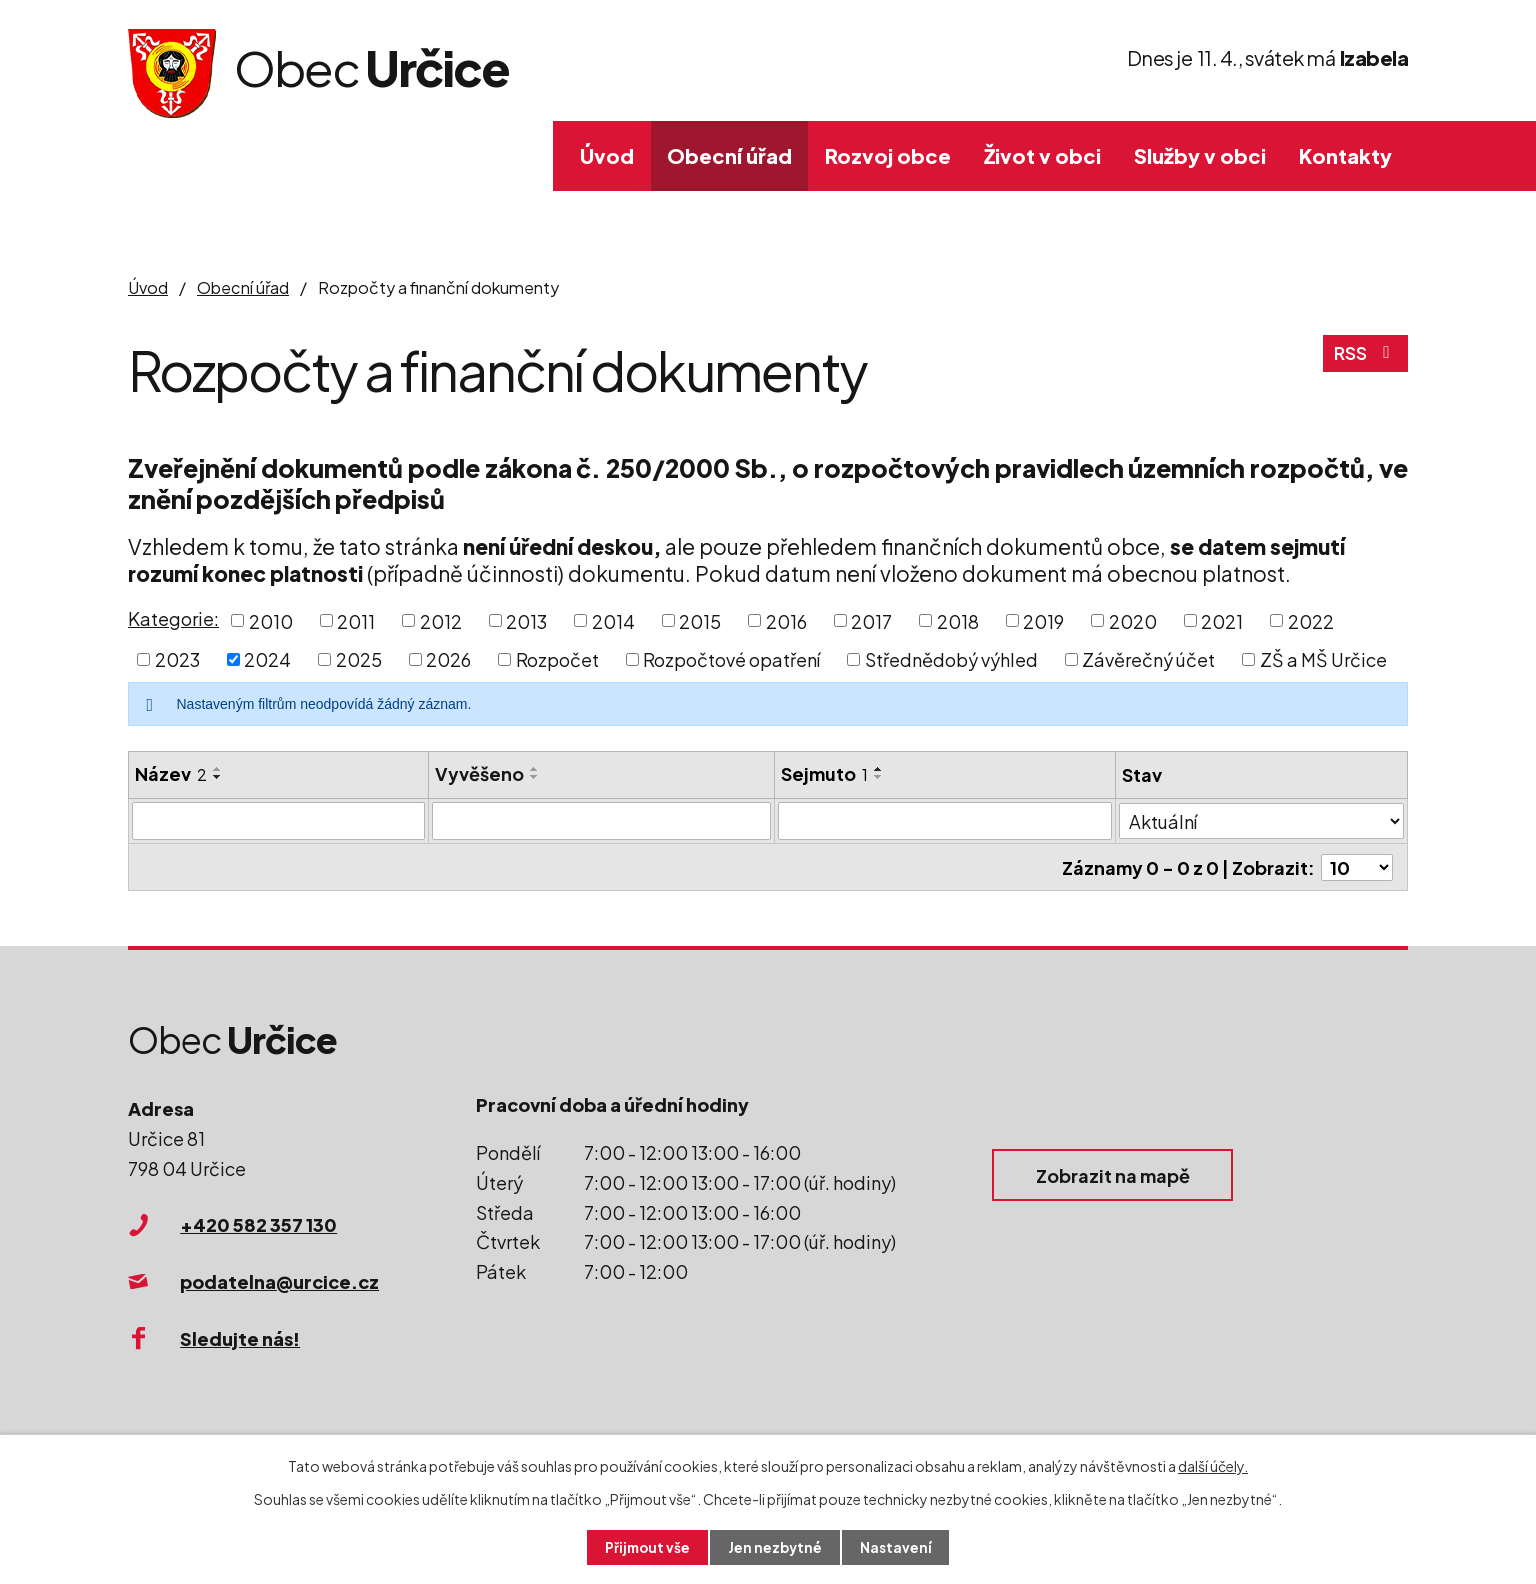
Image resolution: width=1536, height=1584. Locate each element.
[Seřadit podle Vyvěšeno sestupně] (535, 777)
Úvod (607, 155)
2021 (1222, 620)
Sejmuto (824, 773)
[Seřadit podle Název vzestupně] (218, 769)
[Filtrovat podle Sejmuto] (945, 821)
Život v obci (1042, 155)
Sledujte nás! (240, 1336)
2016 (786, 620)
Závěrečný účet (1148, 659)
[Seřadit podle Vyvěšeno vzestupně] (535, 769)
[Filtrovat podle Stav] (1261, 820)
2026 (448, 659)
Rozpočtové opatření (731, 659)
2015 (700, 620)
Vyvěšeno (479, 773)
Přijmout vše (646, 1547)
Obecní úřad (729, 155)
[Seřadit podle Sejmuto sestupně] (879, 777)
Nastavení (898, 1547)
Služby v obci (1200, 155)
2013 (526, 620)
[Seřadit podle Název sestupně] (218, 777)
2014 (613, 620)
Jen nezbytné (776, 1547)
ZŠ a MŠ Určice (1323, 659)
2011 (356, 620)
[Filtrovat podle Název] (278, 821)
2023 (177, 659)
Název (171, 773)
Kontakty (1345, 155)
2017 (871, 620)
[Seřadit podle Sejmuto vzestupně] (879, 769)
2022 (1311, 620)
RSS (1365, 356)
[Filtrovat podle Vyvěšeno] (602, 821)
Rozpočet (557, 659)
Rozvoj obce (888, 155)
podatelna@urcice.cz (279, 1279)
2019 (1043, 620)
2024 (267, 659)
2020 (1133, 620)
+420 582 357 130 (258, 1223)
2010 (271, 620)
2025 (359, 659)
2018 (958, 620)
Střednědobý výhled (951, 659)
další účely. (1213, 1465)
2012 (441, 620)
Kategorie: (173, 618)
